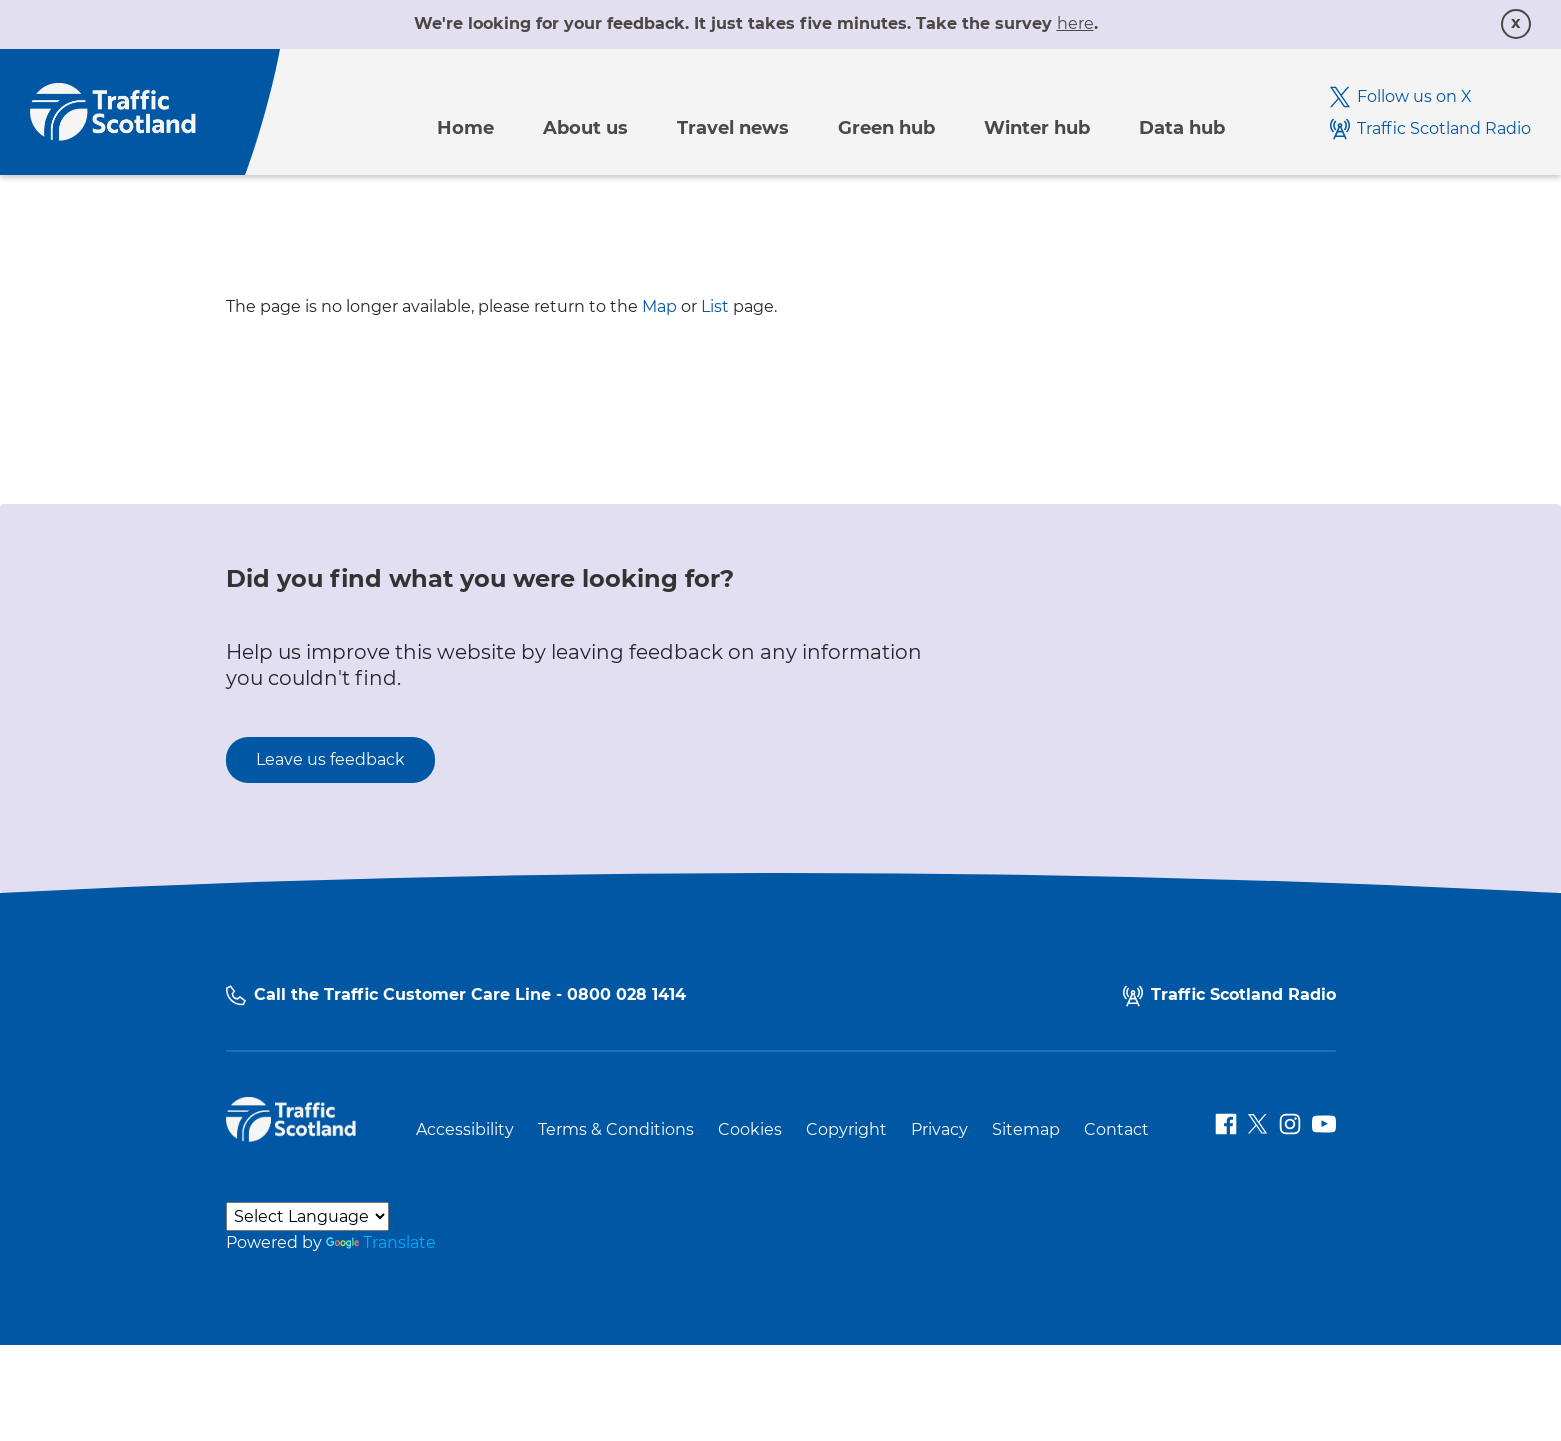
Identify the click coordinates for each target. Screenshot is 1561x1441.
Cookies (750, 1130)
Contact (1116, 1130)
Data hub (1182, 128)
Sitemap (1026, 1130)
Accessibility (465, 1130)
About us (585, 128)
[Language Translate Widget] (307, 1216)
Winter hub (1037, 128)
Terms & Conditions (616, 1130)
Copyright (846, 1130)
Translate (381, 1242)
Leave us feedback (330, 759)
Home (465, 128)
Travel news (733, 128)
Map (659, 306)
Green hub (886, 128)
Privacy (939, 1130)
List (715, 306)
